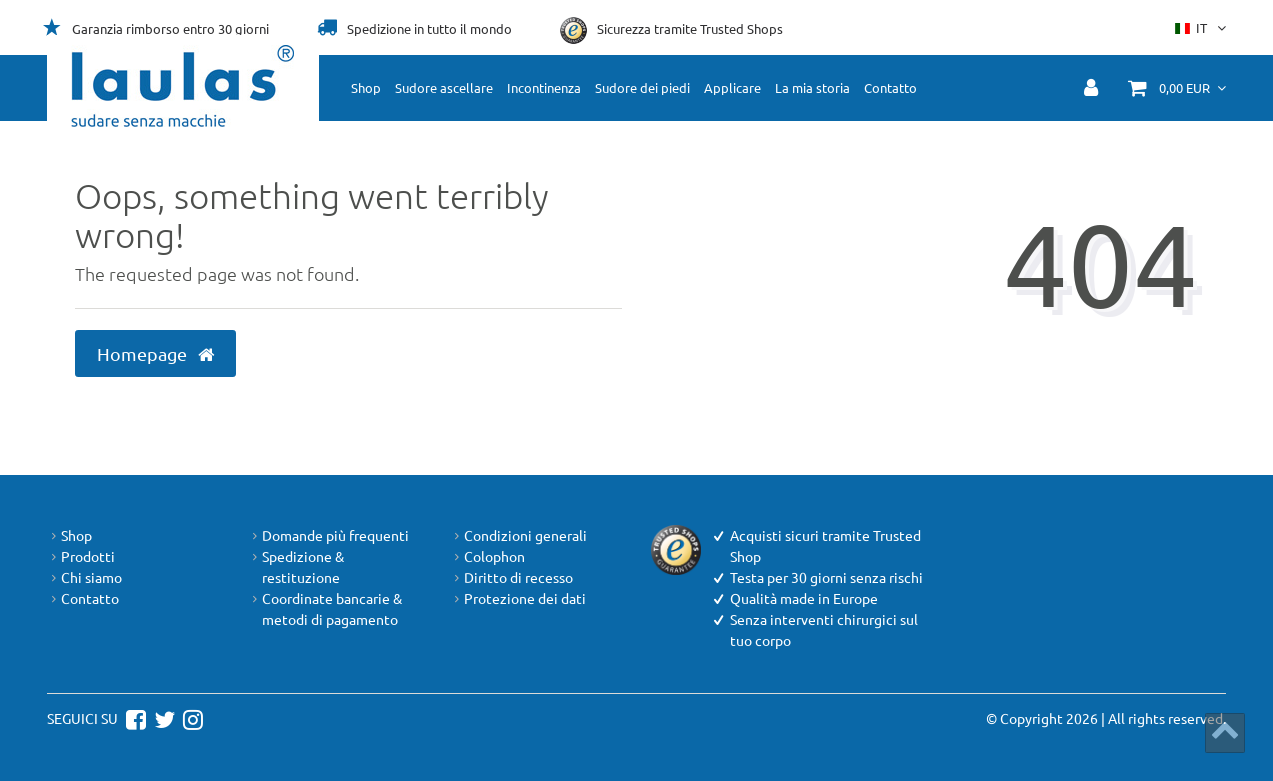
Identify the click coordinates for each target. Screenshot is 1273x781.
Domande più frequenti (328, 535)
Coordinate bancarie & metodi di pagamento (325, 609)
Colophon (487, 556)
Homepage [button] (155, 354)
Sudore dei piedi (642, 87)
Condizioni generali (518, 535)
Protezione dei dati (518, 598)
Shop (366, 87)
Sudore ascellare (444, 87)
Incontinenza (544, 87)
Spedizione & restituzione (296, 567)
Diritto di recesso (511, 577)
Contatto (890, 87)
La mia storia (812, 87)
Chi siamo (84, 577)
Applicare (732, 87)
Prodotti (81, 556)
